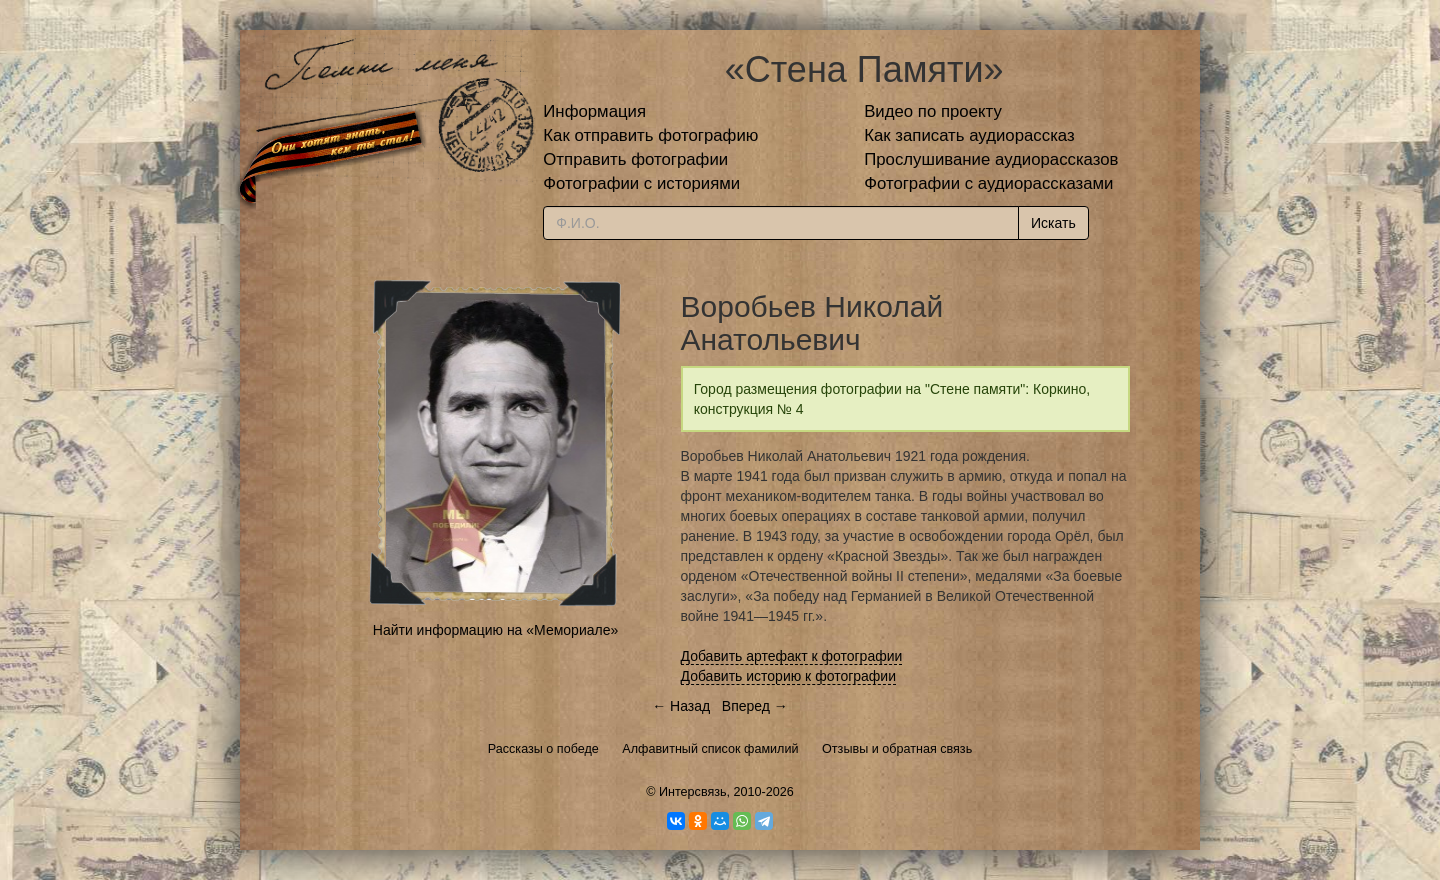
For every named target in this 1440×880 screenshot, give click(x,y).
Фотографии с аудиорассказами (988, 183)
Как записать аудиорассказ (969, 135)
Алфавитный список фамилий (710, 749)
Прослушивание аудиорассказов (991, 159)
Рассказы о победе (543, 749)
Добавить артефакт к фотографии (792, 656)
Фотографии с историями (641, 183)
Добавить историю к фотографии (789, 676)
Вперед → (755, 706)
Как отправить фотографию (650, 135)
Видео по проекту (933, 111)
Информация (594, 111)
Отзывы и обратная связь (897, 749)
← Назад (681, 706)
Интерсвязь (693, 792)
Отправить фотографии (635, 159)
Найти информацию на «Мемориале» (495, 630)
